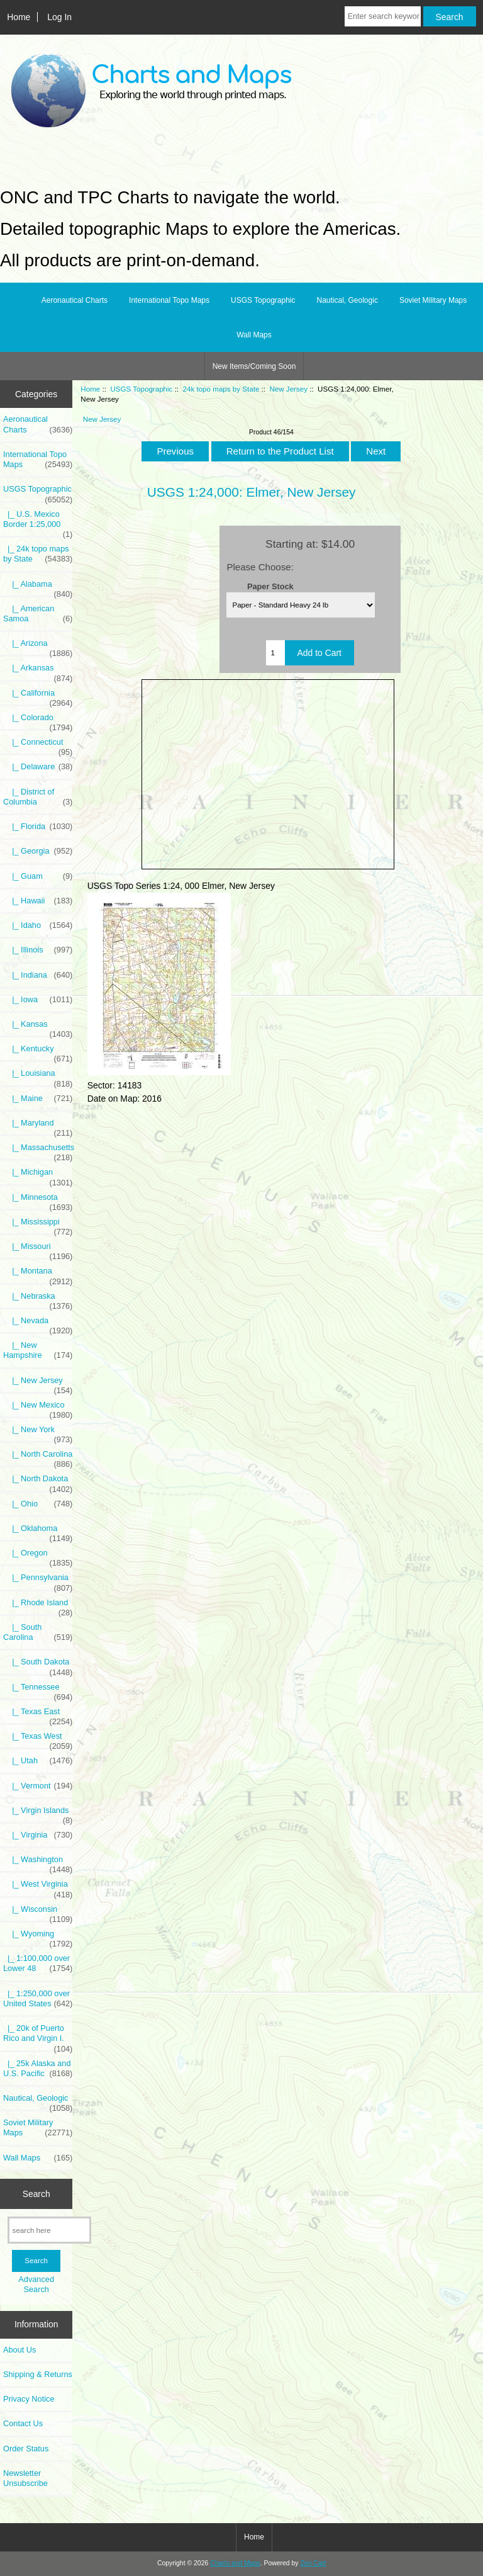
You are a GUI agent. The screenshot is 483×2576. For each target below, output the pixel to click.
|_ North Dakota (37, 1482)
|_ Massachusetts (37, 1151)
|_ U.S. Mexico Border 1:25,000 (37, 522)
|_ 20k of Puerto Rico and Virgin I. (37, 2036)
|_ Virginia (37, 1835)
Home (18, 17)
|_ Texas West (37, 1739)
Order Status (25, 2448)
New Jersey (288, 389)
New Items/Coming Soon (254, 366)
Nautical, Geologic (347, 300)
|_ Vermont (37, 1786)
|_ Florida (37, 827)
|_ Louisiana (37, 1076)
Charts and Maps (235, 2563)
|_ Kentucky (37, 1052)
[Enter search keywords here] (383, 16)
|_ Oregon (37, 1556)
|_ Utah (37, 1761)
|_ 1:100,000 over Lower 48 (37, 1963)
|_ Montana (37, 1274)
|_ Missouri (37, 1249)
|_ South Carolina (37, 1632)
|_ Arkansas (37, 671)
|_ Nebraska (37, 1299)
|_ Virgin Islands (37, 1813)
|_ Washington (37, 1863)
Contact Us (23, 2423)
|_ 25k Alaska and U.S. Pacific (37, 2069)
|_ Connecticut (37, 745)
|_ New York (37, 1433)
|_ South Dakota (37, 1665)
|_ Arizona (37, 646)
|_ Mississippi (37, 1225)
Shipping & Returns (37, 2374)
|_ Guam (37, 876)
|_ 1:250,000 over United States (37, 1999)
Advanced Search (36, 2284)
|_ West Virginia (37, 1887)
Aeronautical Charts (75, 300)
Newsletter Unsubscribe (25, 2478)
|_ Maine (37, 1098)
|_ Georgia (37, 851)
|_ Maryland (37, 1126)
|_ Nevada (37, 1324)
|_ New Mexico (37, 1408)
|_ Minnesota (37, 1200)
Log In (59, 17)
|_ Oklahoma (37, 1531)
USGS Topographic (141, 389)
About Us (19, 2349)
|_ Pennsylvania (37, 1581)
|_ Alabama (37, 587)
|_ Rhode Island (37, 1606)
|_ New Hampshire (37, 1350)
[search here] (49, 2230)
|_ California (37, 696)
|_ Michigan (37, 1175)
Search (36, 2193)
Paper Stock (270, 586)
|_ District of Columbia (37, 797)
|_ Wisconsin (37, 1912)
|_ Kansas (37, 1027)
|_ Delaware (37, 767)
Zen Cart (313, 2563)
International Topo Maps (169, 300)
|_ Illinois (37, 950)
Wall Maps (254, 334)
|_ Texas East (37, 1715)
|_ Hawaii (37, 901)
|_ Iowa (37, 1000)
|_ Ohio (37, 1504)
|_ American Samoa (37, 614)
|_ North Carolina (37, 1457)
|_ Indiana (37, 975)
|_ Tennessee (37, 1690)
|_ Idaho (37, 925)
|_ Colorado (37, 721)
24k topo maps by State (221, 389)
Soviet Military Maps (433, 300)
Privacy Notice (28, 2399)
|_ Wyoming (37, 1937)
